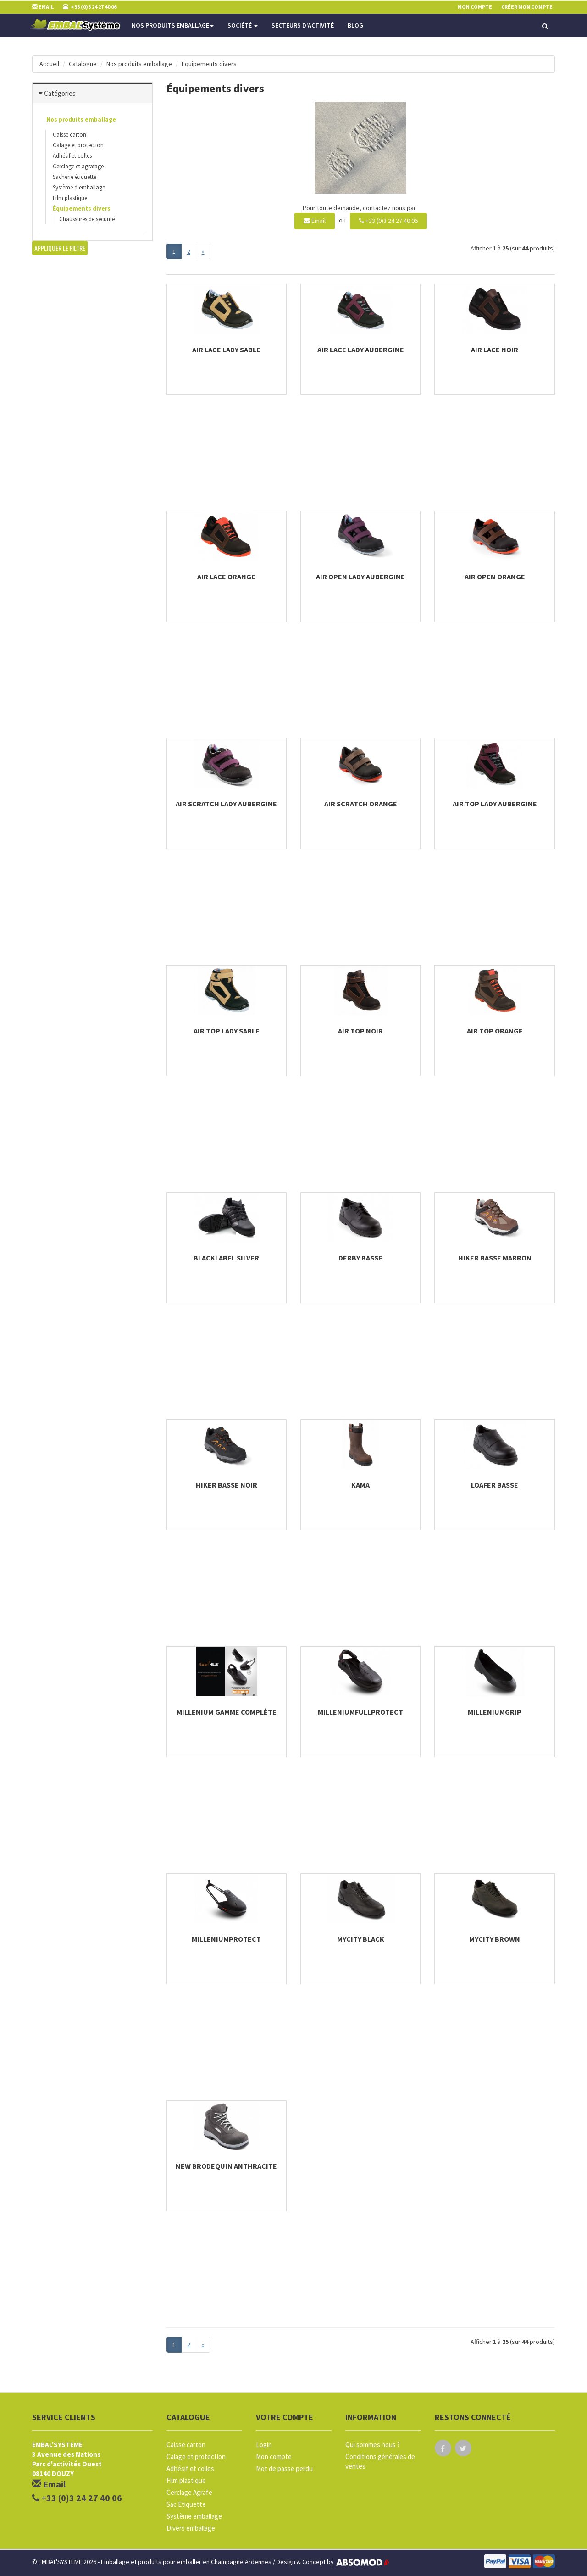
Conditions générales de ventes (380, 2461)
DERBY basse (360, 1257)
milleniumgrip (494, 1711)
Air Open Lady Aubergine (360, 576)
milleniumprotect (226, 1938)
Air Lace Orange (226, 576)
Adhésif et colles (72, 156)
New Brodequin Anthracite (226, 2166)
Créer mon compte (527, 6)
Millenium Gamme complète (227, 1711)
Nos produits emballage (173, 25)
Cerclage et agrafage (78, 166)
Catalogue (83, 64)
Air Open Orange (495, 576)
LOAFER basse (494, 1484)
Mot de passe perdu (284, 2468)
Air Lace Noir (494, 349)
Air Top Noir (360, 1030)
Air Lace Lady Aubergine (360, 349)
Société (242, 25)
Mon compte (274, 2456)
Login (264, 2444)
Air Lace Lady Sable (226, 349)
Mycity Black (360, 1938)
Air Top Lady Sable (227, 1030)
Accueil (49, 64)
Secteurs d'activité (302, 25)
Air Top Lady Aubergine (495, 803)
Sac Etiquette (186, 2504)
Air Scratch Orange (360, 803)
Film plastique (70, 198)
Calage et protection (78, 145)
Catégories (60, 93)
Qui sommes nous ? (372, 2444)
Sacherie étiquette (74, 177)
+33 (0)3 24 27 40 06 (388, 221)
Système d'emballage (79, 187)
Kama (360, 1484)
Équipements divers (209, 64)
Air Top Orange (495, 1030)
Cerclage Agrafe (189, 2492)
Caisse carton (69, 135)
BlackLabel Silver (226, 1257)
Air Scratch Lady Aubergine (226, 803)
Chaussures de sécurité (87, 219)
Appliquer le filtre (59, 248)
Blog (355, 25)
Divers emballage (190, 2528)
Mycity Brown (494, 1938)
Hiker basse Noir (226, 1484)
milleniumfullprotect (360, 1711)
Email (315, 221)
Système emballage (194, 2516)
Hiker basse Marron (495, 1257)
